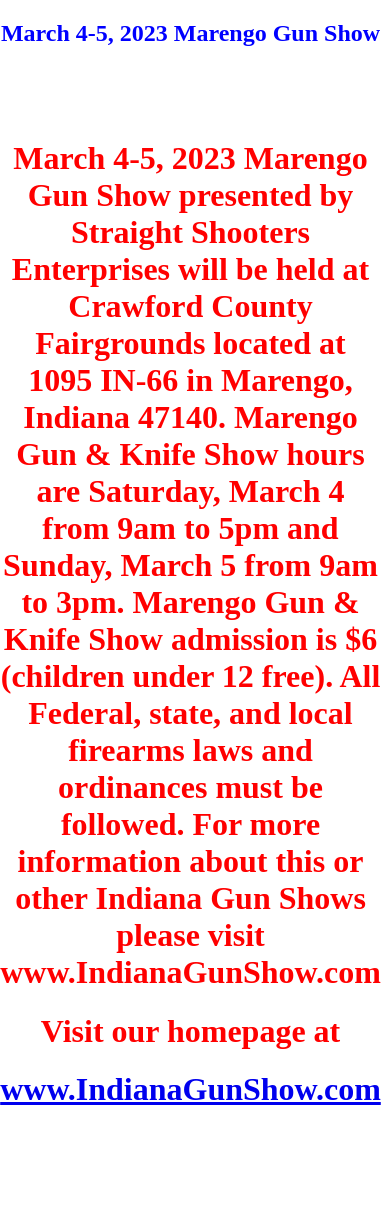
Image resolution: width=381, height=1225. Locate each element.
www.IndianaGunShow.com (190, 1089)
